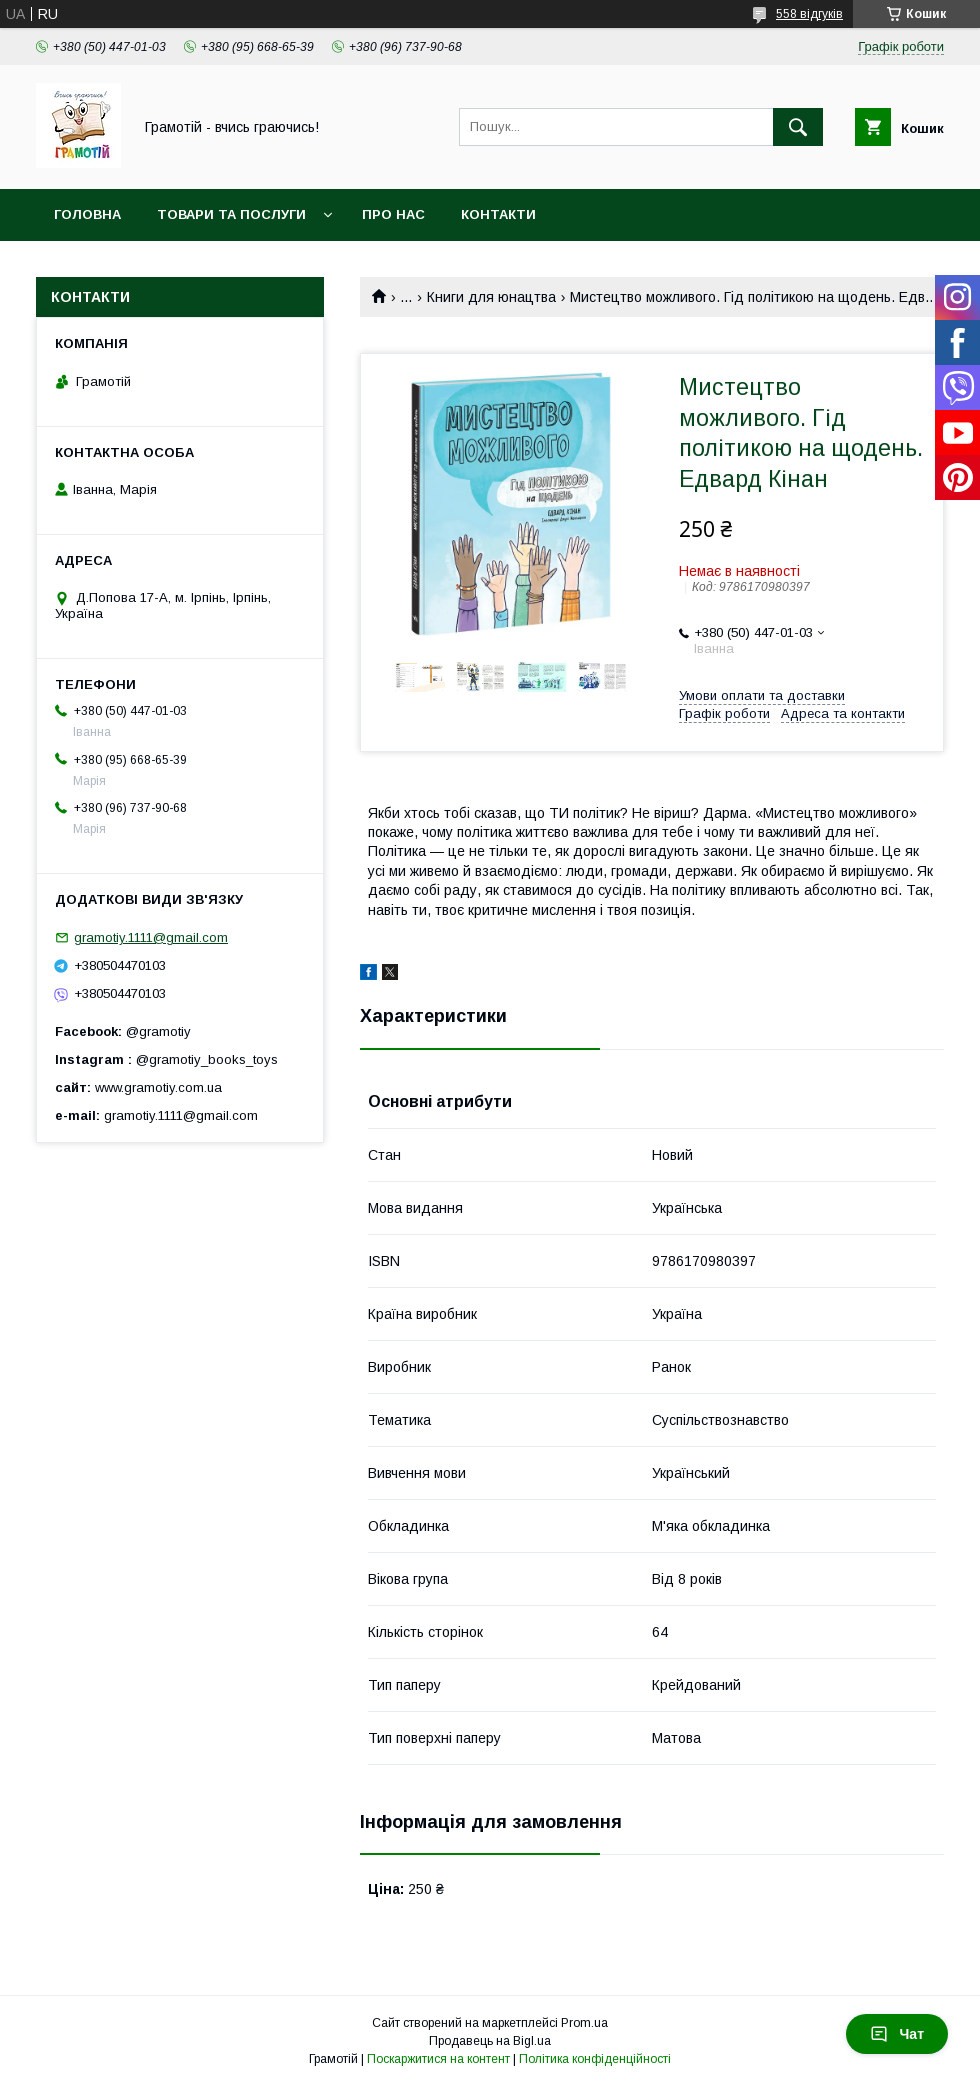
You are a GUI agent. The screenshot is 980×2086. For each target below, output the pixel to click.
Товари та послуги (231, 214)
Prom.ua (584, 2023)
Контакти (498, 214)
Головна (87, 214)
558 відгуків (809, 14)
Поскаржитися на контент (438, 2059)
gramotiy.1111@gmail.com (151, 937)
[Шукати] (798, 127)
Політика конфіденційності (595, 2059)
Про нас (393, 214)
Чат (897, 2034)
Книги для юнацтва (491, 297)
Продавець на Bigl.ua (490, 2041)
